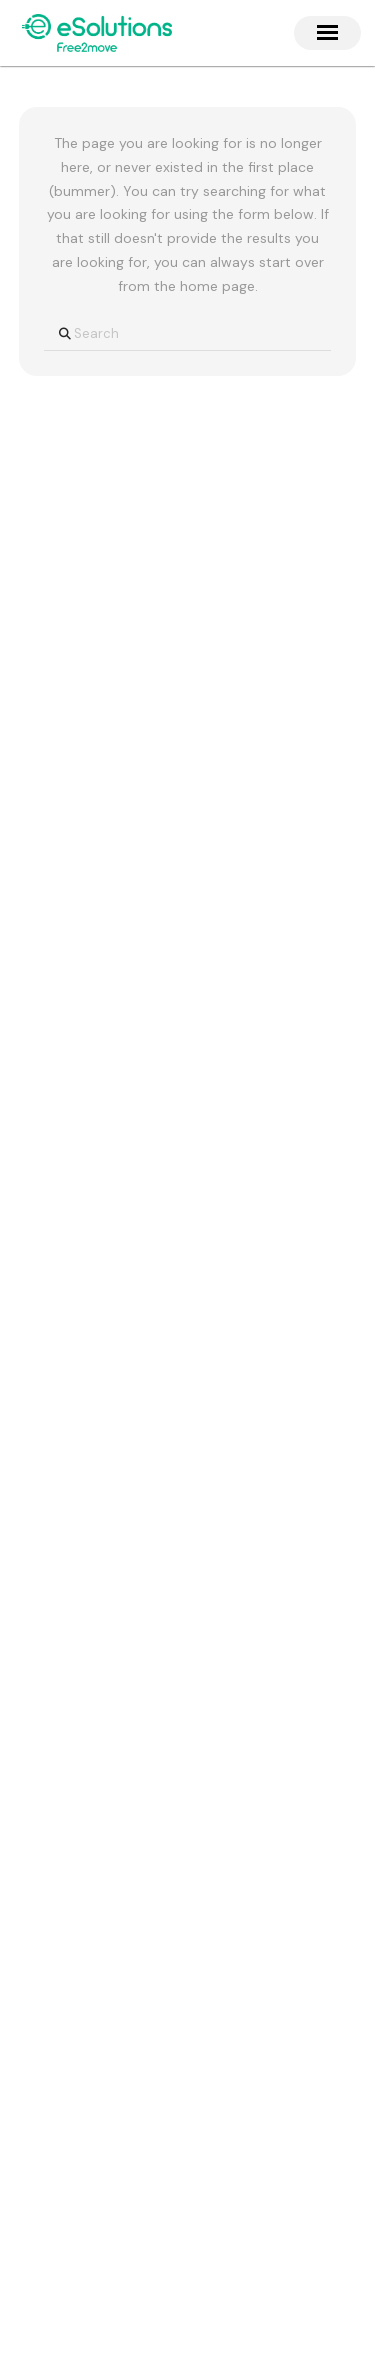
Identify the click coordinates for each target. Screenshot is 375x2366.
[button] (327, 32)
